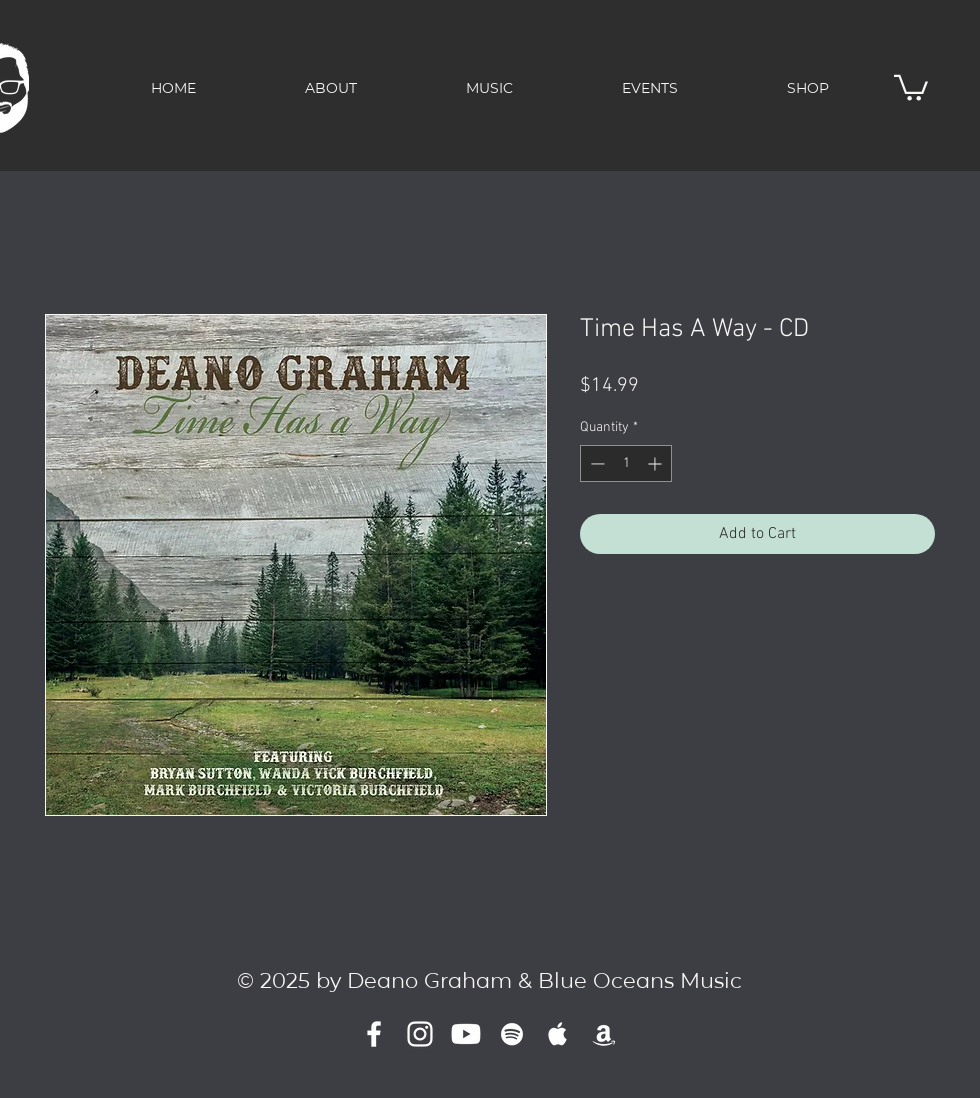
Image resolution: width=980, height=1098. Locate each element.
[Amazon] (604, 1034)
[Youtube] (466, 1034)
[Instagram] (420, 1034)
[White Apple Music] (558, 1034)
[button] (911, 86)
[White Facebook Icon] (374, 1034)
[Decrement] (595, 463)
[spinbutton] (626, 463)
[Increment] (656, 463)
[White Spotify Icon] (512, 1034)
